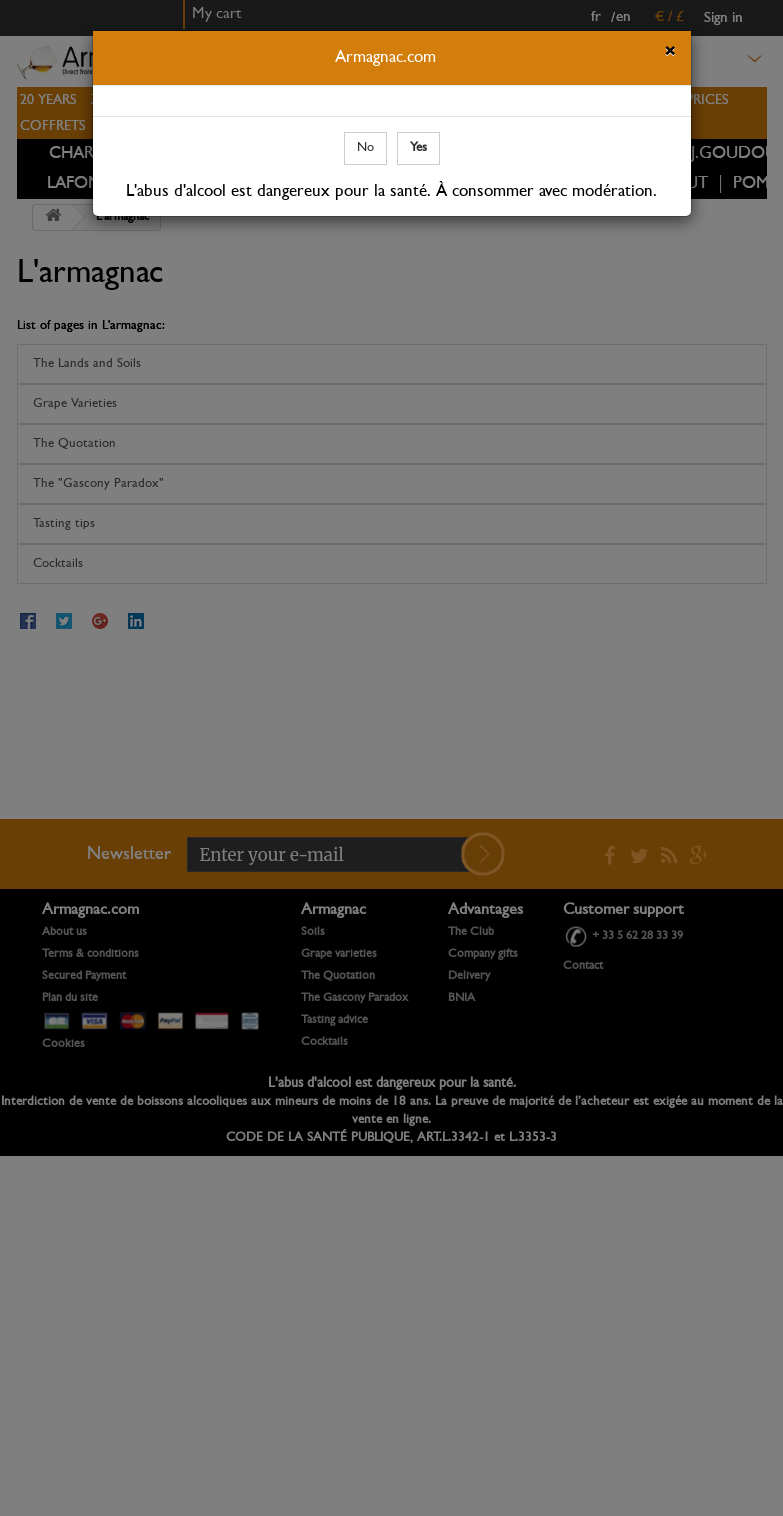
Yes (418, 147)
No (365, 147)
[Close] (670, 54)
